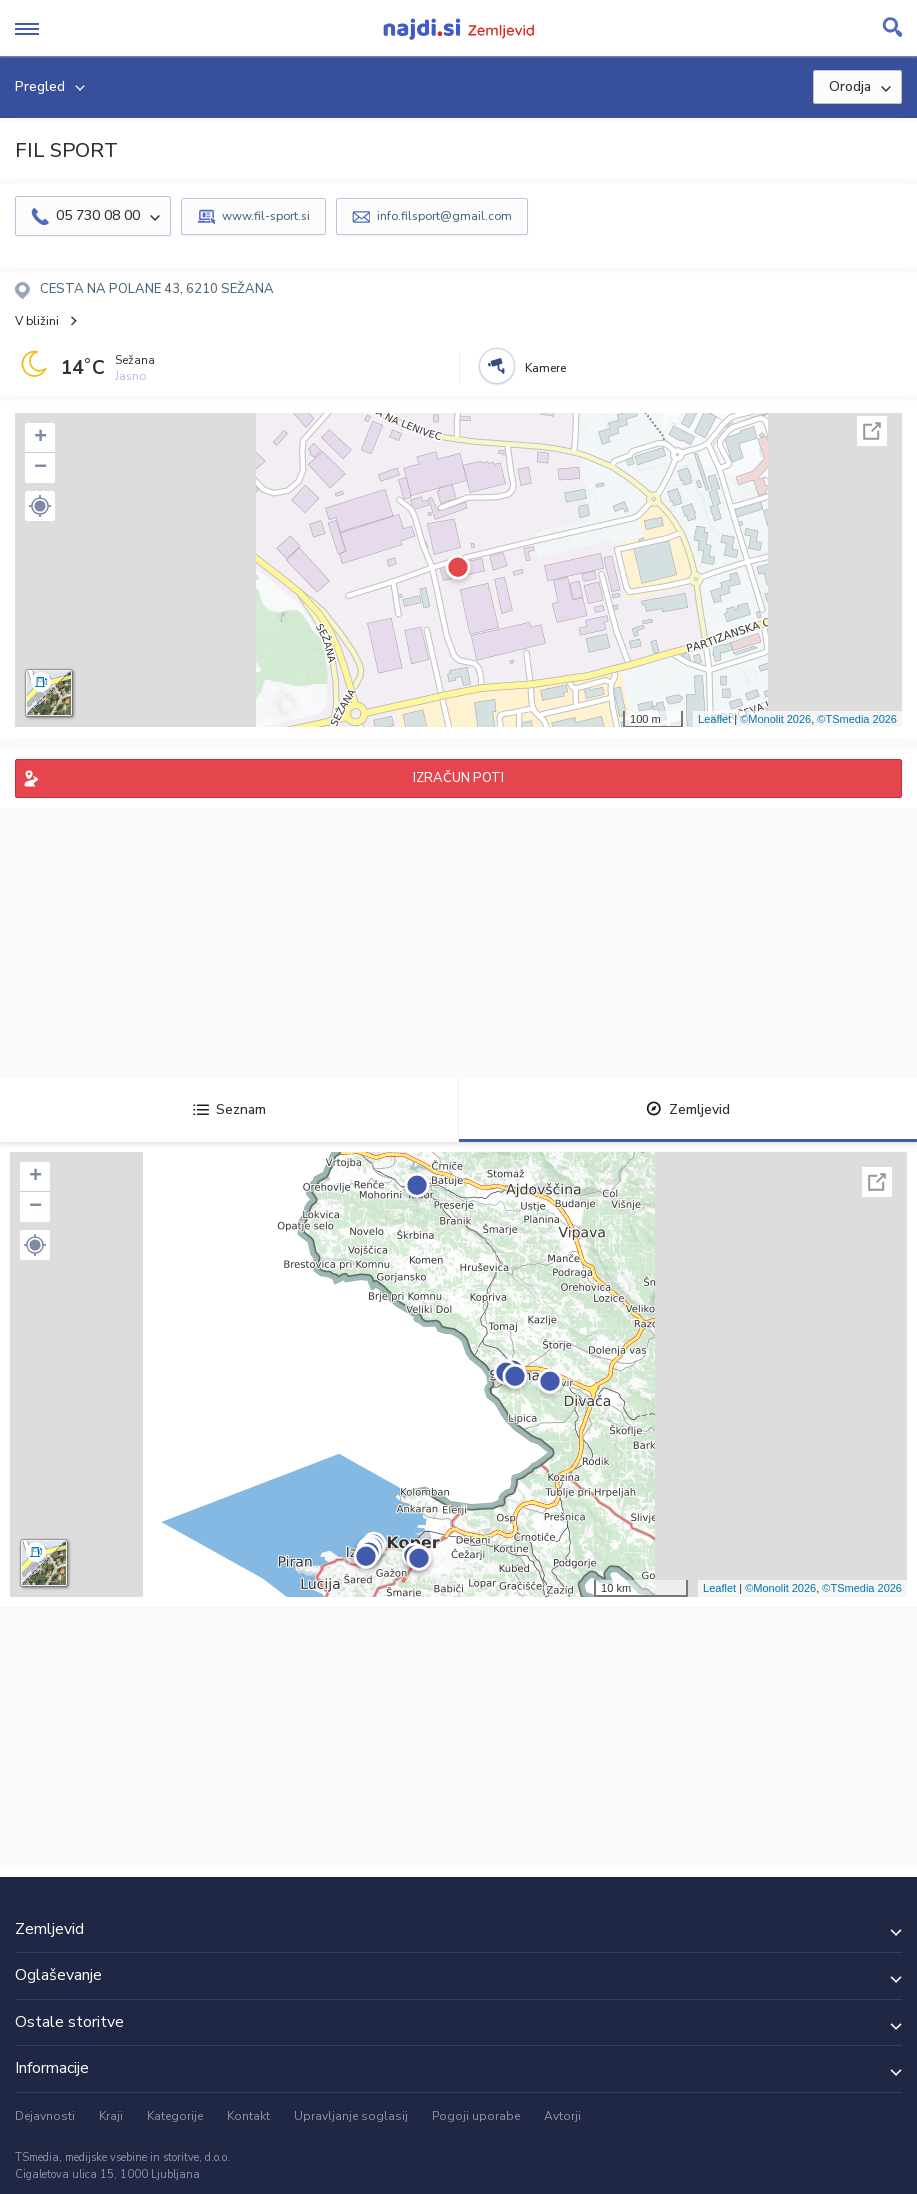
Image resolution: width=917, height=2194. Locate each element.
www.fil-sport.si (266, 216)
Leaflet (714, 719)
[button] (40, 506)
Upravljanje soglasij (351, 2116)
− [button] (40, 468)
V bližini (37, 321)
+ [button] (40, 438)
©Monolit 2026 (775, 719)
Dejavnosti (45, 2116)
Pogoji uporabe (476, 2116)
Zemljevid (688, 1109)
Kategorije (175, 2116)
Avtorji (562, 2116)
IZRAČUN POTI (458, 778)
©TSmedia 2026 (857, 719)
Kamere (545, 368)
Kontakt (248, 2116)
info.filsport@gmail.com (444, 216)
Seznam (229, 1109)
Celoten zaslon (872, 431)
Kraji (111, 2116)
